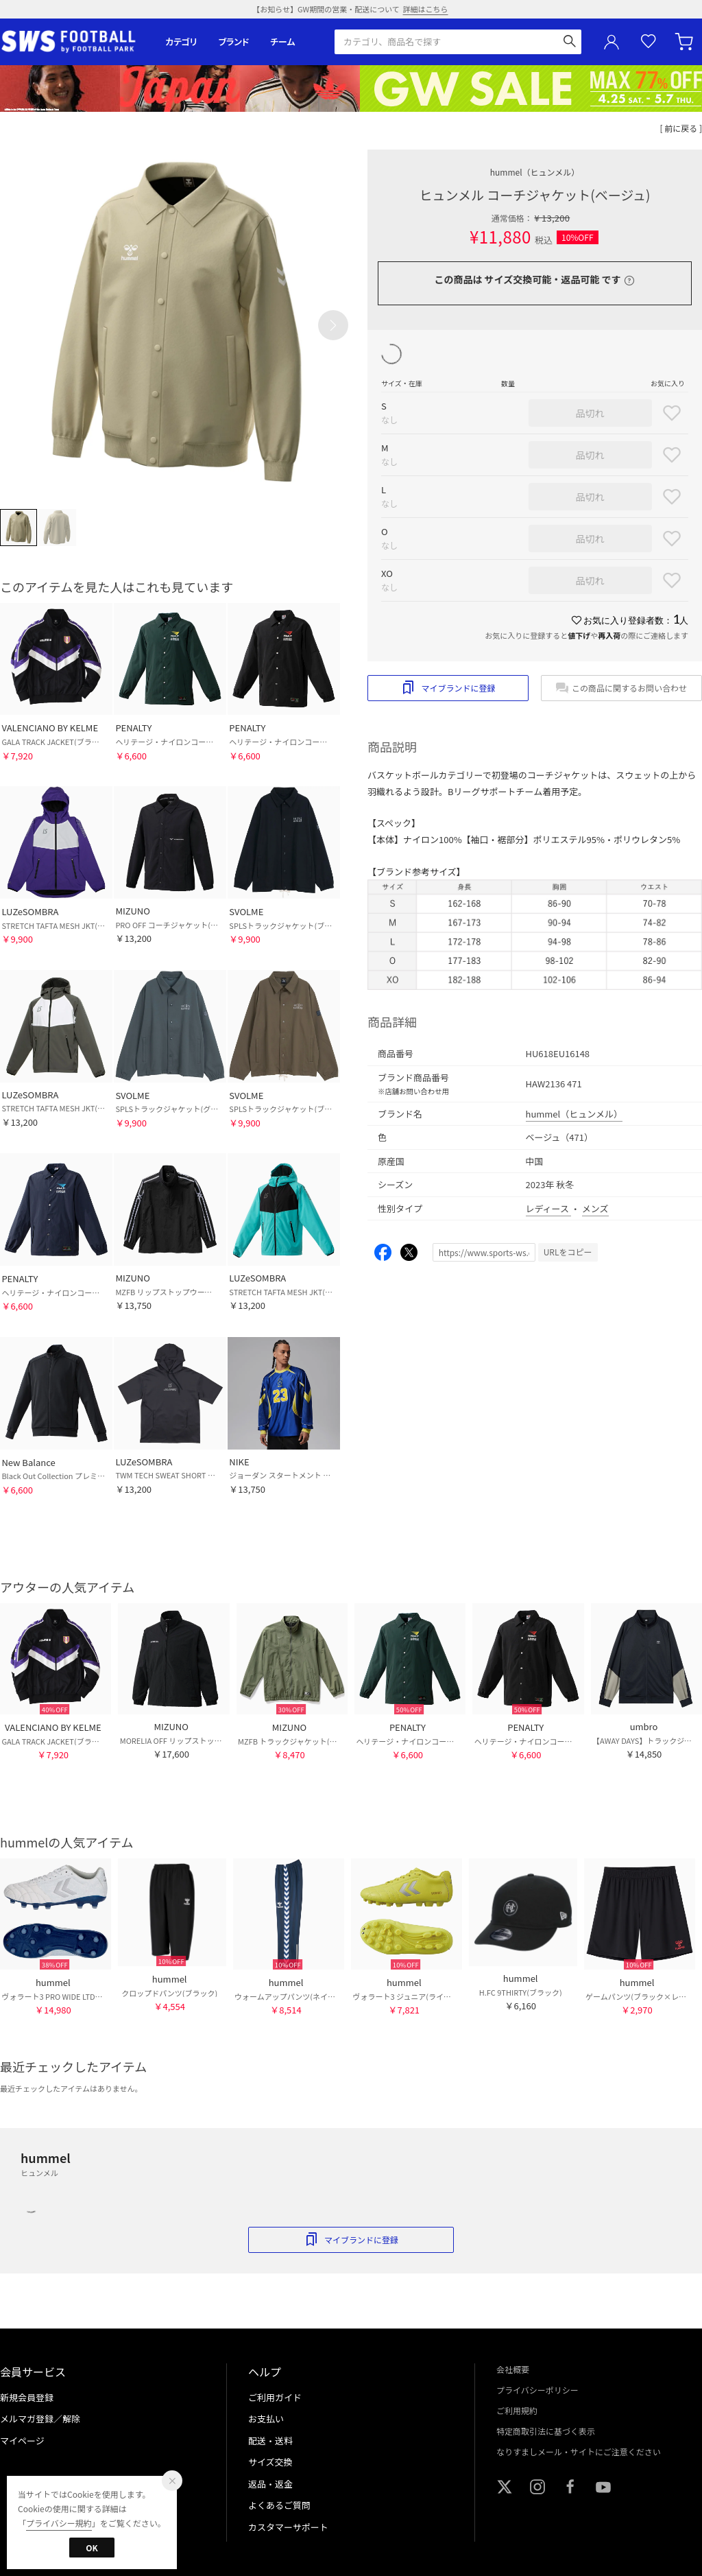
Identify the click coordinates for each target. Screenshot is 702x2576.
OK (91, 2547)
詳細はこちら (425, 8)
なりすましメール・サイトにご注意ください (578, 2451)
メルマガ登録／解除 (40, 2418)
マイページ (22, 2440)
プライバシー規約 (59, 2523)
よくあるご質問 (279, 2505)
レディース (548, 1208)
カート (685, 41)
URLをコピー (568, 1251)
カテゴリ (181, 41)
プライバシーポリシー (537, 2390)
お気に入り (648, 41)
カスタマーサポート (288, 2526)
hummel (535, 172)
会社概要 (512, 2369)
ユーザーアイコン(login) (611, 42)
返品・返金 (270, 2483)
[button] (333, 325)
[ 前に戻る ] (681, 128)
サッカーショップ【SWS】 (73, 41)
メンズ (595, 1208)
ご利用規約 (516, 2410)
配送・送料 (270, 2440)
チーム (282, 41)
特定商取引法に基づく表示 (545, 2431)
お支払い (266, 2418)
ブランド (234, 41)
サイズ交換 (270, 2461)
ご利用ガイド (275, 2397)
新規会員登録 (26, 2397)
